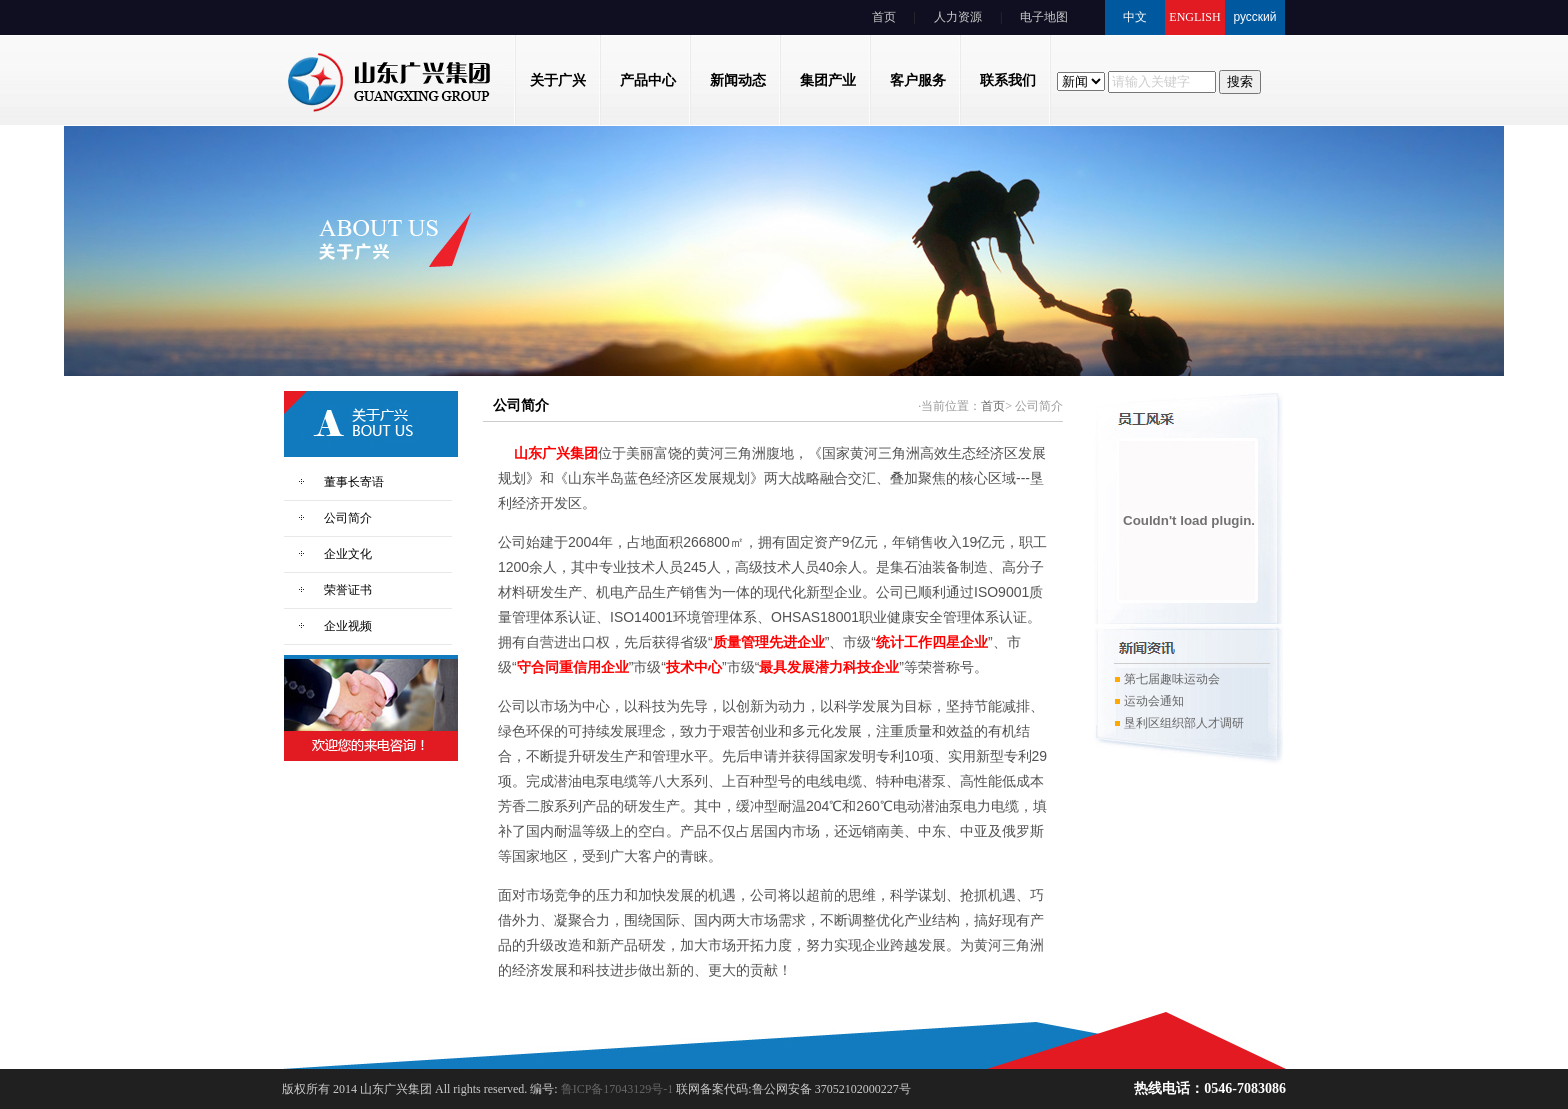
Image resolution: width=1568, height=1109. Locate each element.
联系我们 (1008, 80)
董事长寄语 (354, 482)
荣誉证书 (348, 590)
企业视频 (348, 626)
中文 (1135, 17)
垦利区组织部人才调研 (1179, 728)
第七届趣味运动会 (1167, 684)
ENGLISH (1194, 17)
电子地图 (1044, 17)
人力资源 (958, 17)
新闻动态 (738, 80)
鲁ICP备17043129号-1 (616, 1089)
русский (1254, 17)
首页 (884, 17)
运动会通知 (1149, 706)
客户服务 (918, 80)
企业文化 (348, 554)
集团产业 (828, 80)
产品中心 (648, 80)
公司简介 (348, 518)
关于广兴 (558, 80)
